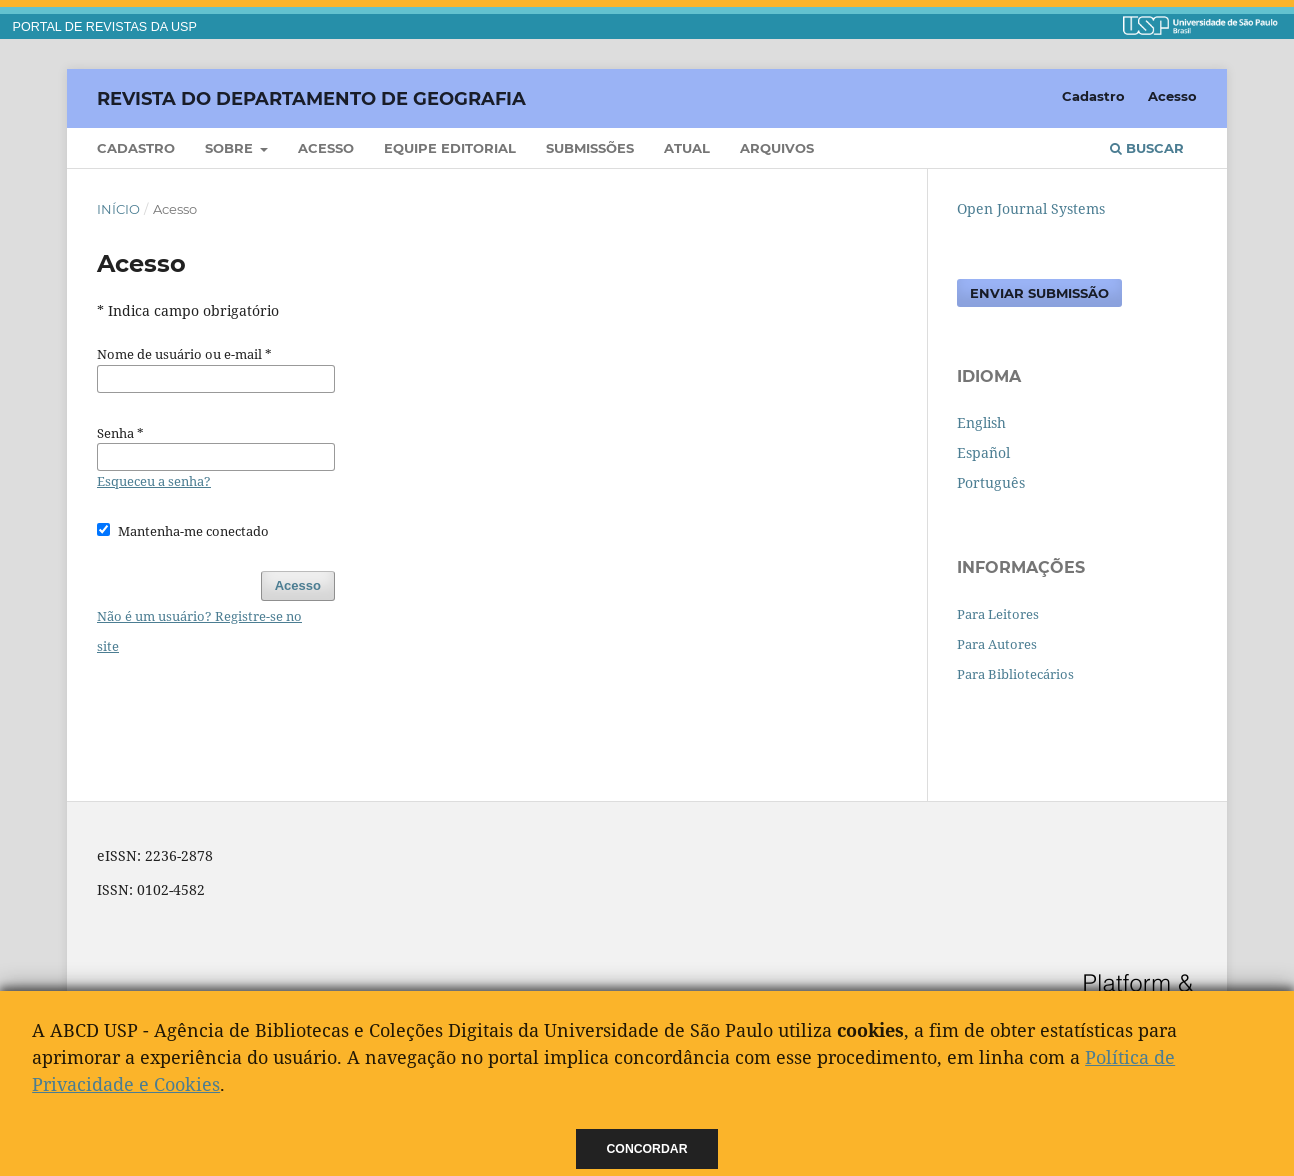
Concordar (647, 1149)
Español (983, 452)
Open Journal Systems (1031, 208)
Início (118, 209)
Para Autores (997, 644)
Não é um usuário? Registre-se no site (199, 631)
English (981, 422)
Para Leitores (998, 614)
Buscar (1147, 148)
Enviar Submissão (1039, 293)
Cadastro (136, 148)
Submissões (590, 148)
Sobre (231, 148)
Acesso (326, 148)
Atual (687, 148)
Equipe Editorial (450, 148)
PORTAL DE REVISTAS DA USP (105, 27)
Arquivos (777, 148)
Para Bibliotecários (1015, 674)
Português (991, 482)
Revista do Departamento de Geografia (311, 98)
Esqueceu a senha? (154, 481)
